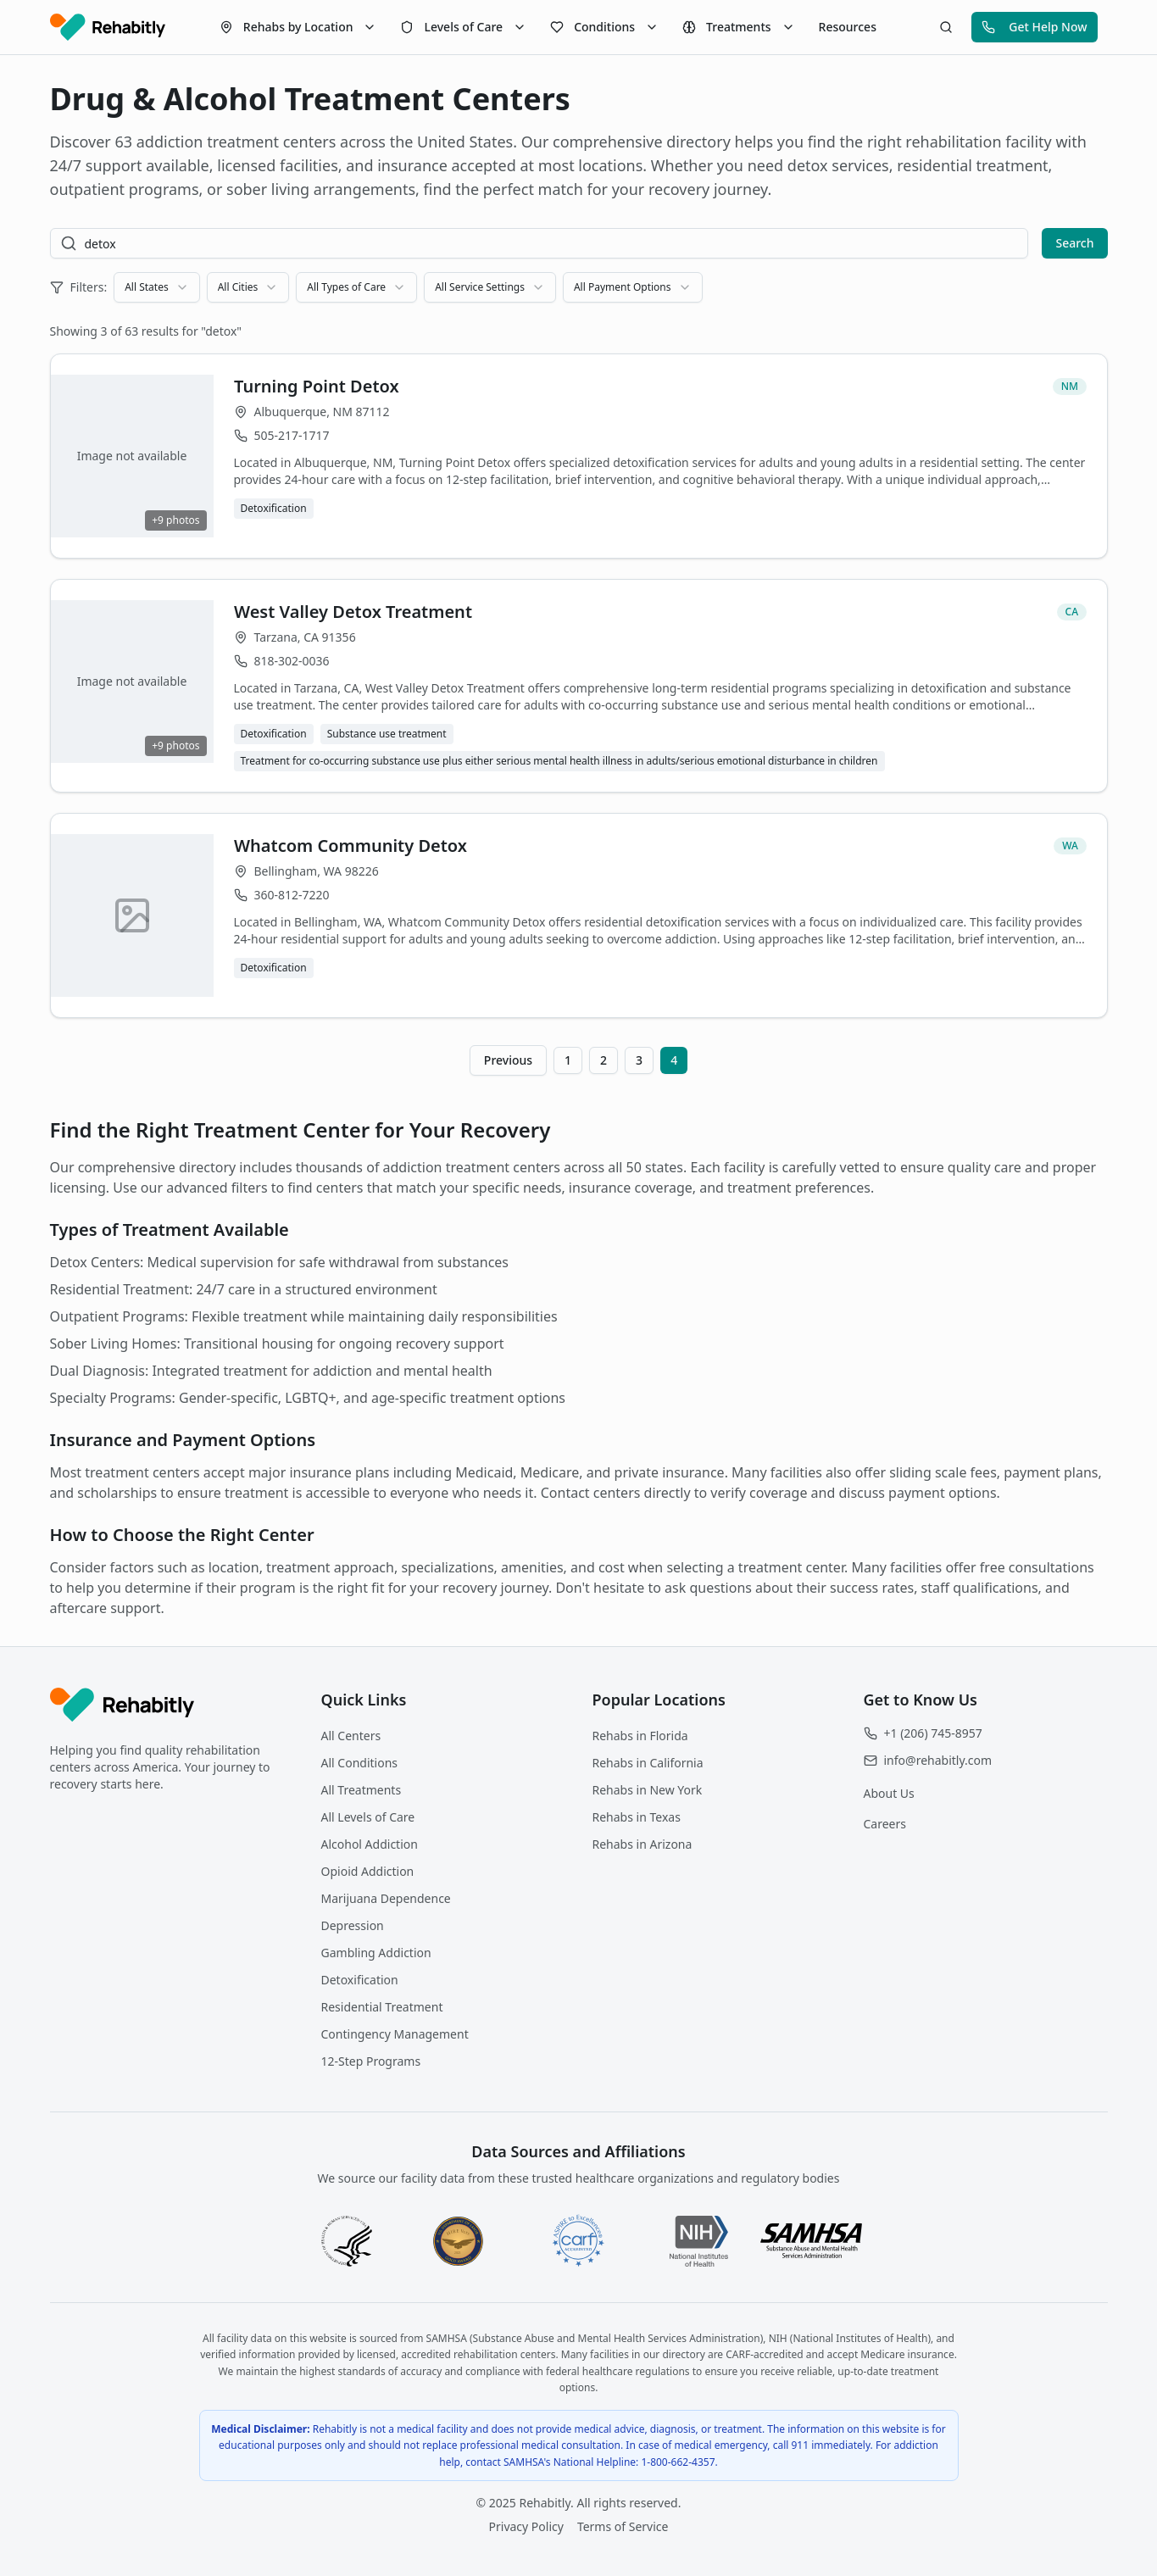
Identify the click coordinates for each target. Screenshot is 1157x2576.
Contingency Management (395, 2034)
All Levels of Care (368, 1817)
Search (1074, 243)
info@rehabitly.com (938, 1760)
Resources (847, 27)
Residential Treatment (382, 2007)
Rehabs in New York (647, 1790)
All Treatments (361, 1790)
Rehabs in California (648, 1763)
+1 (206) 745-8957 (933, 1733)
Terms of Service (623, 2526)
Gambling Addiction (376, 1953)
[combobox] (156, 287)
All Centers (351, 1736)
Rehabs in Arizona (642, 1844)
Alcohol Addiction (369, 1844)
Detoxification (359, 1980)
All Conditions (359, 1763)
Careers (885, 1824)
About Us (889, 1793)
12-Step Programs (371, 2061)
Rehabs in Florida (640, 1736)
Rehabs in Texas (636, 1817)
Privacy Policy (526, 2526)
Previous (508, 1060)
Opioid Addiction (367, 1871)
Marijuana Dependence (386, 1898)
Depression (352, 1925)
